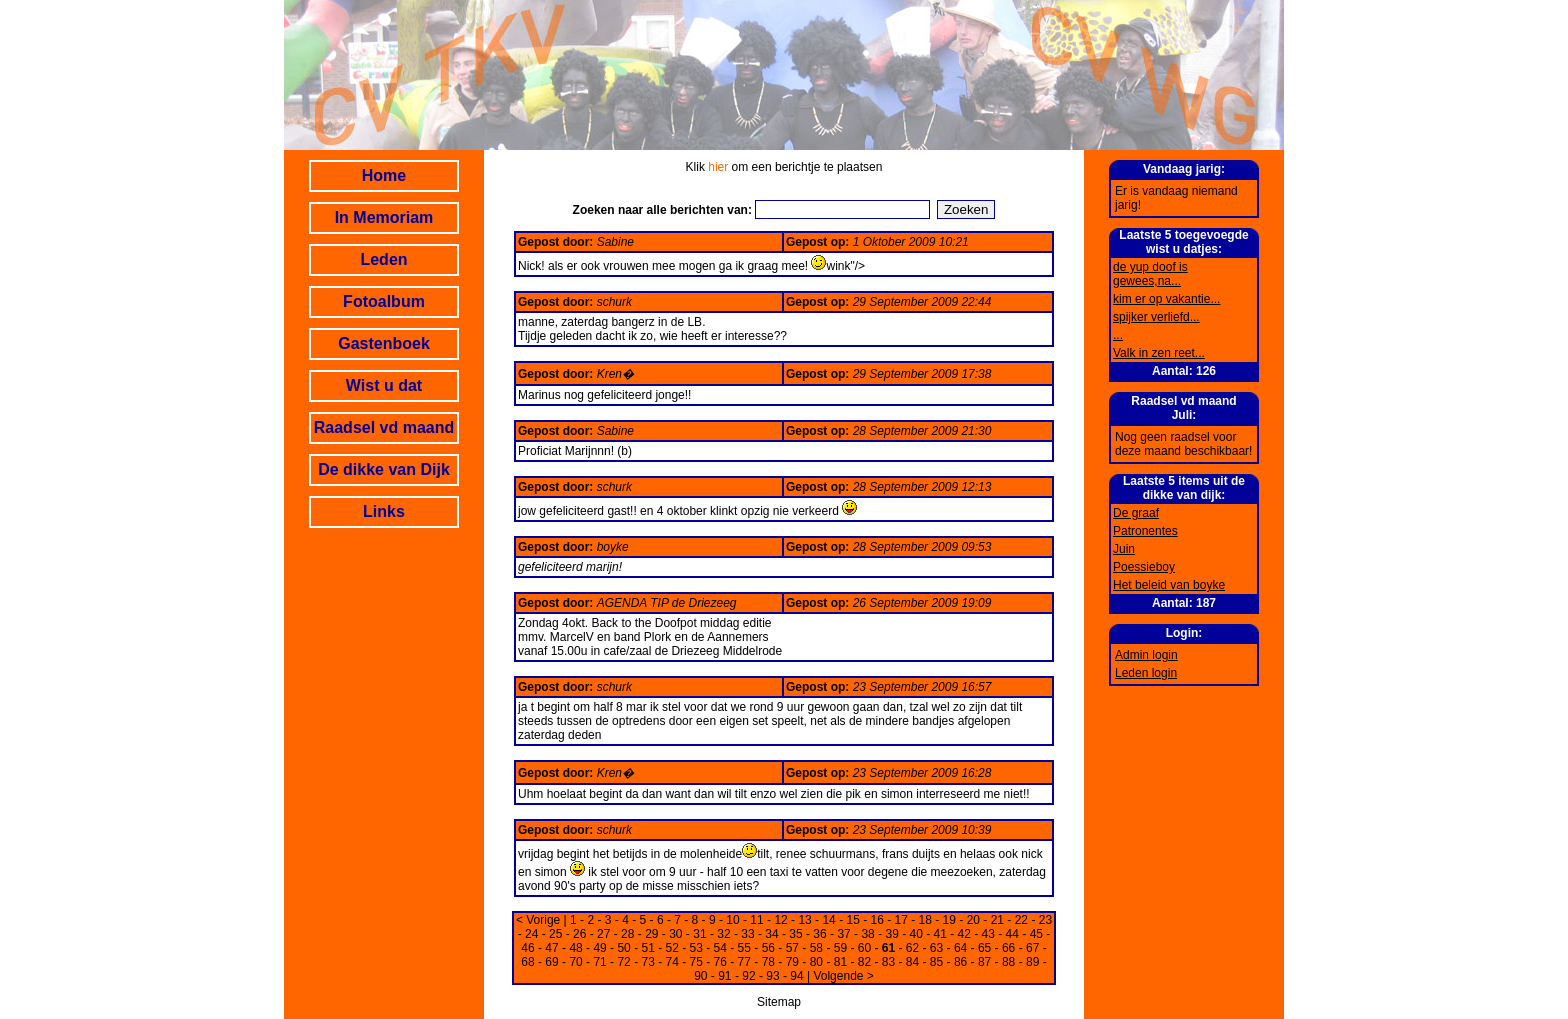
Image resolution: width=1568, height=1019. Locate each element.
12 (780, 920)
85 (936, 962)
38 (867, 934)
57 (792, 948)
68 (527, 962)
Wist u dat (384, 385)
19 (949, 920)
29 (651, 934)
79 (792, 962)
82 (864, 962)
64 (960, 948)
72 (623, 962)
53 (696, 948)
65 (984, 948)
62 (912, 948)
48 (575, 948)
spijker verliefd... (1156, 317)
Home (384, 175)
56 (768, 948)
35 (795, 934)
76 (720, 962)
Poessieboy (1144, 567)
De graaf (1136, 513)
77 (744, 962)
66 (1008, 948)
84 (912, 962)
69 (551, 962)
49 (599, 948)
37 (843, 934)
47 (551, 948)
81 (840, 962)
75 (696, 962)
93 (772, 976)
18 (925, 920)
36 (819, 934)
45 (1036, 934)
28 (627, 934)
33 (747, 934)
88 (1008, 962)
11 (756, 920)
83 (888, 962)
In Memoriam (384, 217)
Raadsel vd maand (384, 427)
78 (768, 962)
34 (771, 934)
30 (675, 934)
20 (973, 920)
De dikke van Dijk (384, 469)
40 (915, 934)
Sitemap (779, 1002)
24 (531, 934)
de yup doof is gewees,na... (1150, 274)
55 (744, 948)
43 (988, 934)
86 (960, 962)
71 (599, 962)
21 (997, 920)
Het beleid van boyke (1169, 585)
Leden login (1146, 673)
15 (852, 920)
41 (940, 934)
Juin (1124, 549)
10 (732, 920)
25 (555, 934)
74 (672, 962)
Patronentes (1145, 531)
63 (936, 948)
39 (891, 934)
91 (724, 976)
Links (384, 511)
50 (623, 948)
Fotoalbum (384, 301)
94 (796, 976)
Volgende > (843, 976)
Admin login (1146, 655)
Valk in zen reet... (1159, 353)
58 (816, 948)
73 (647, 962)
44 (1012, 934)
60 (864, 948)
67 (1032, 948)
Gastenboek (384, 343)
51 (647, 948)
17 (901, 920)
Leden (383, 259)
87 (984, 962)
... (1118, 335)
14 (828, 920)
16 (877, 920)
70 (575, 962)
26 (579, 934)
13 (804, 920)
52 (672, 948)
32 (723, 934)
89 (1032, 962)
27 (603, 934)
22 (1021, 920)
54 (720, 948)
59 (840, 948)
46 (527, 948)
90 (700, 976)
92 (748, 976)
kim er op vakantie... (1166, 299)
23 (1045, 920)
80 (816, 962)
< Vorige (538, 920)
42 (964, 934)
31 (699, 934)
